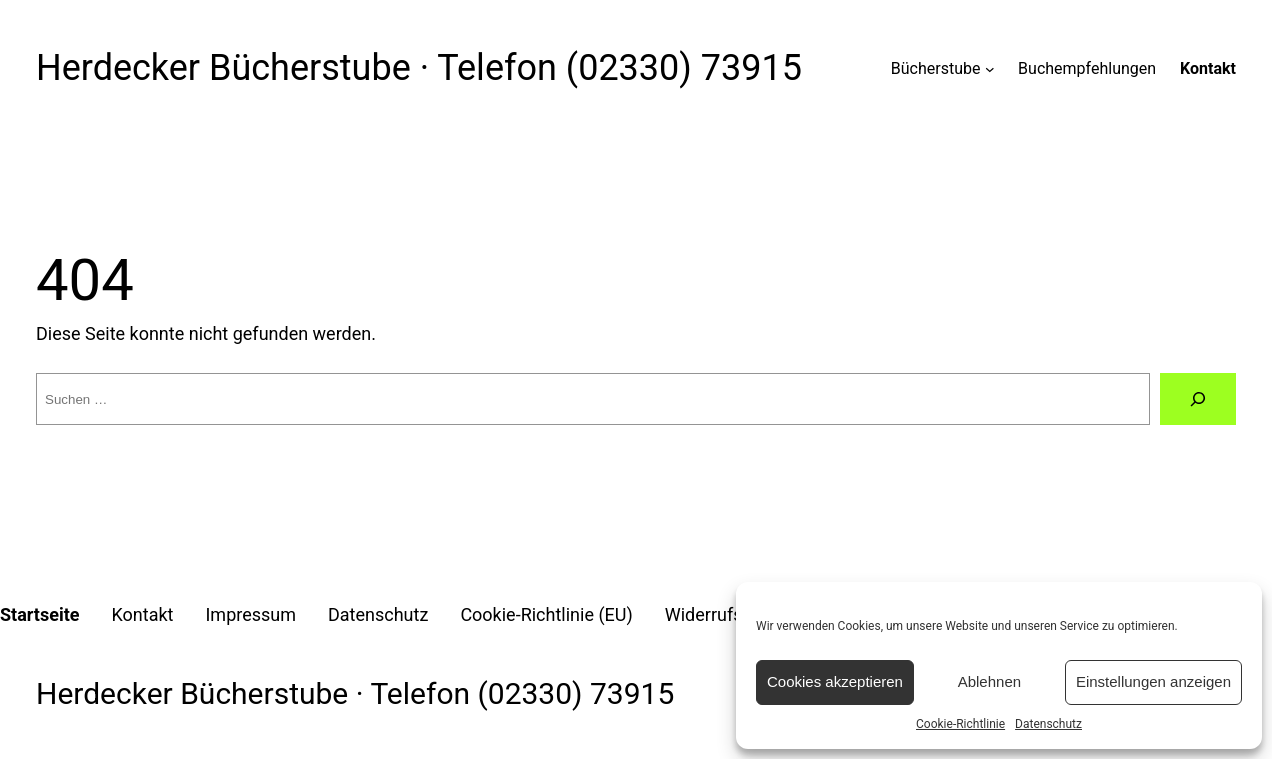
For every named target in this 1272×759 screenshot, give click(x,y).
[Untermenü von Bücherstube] (990, 69)
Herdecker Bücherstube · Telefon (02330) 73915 (419, 68)
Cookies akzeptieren (835, 681)
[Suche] (1198, 399)
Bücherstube (936, 68)
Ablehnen (989, 681)
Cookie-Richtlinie (960, 724)
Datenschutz (1048, 724)
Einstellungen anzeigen (1153, 681)
